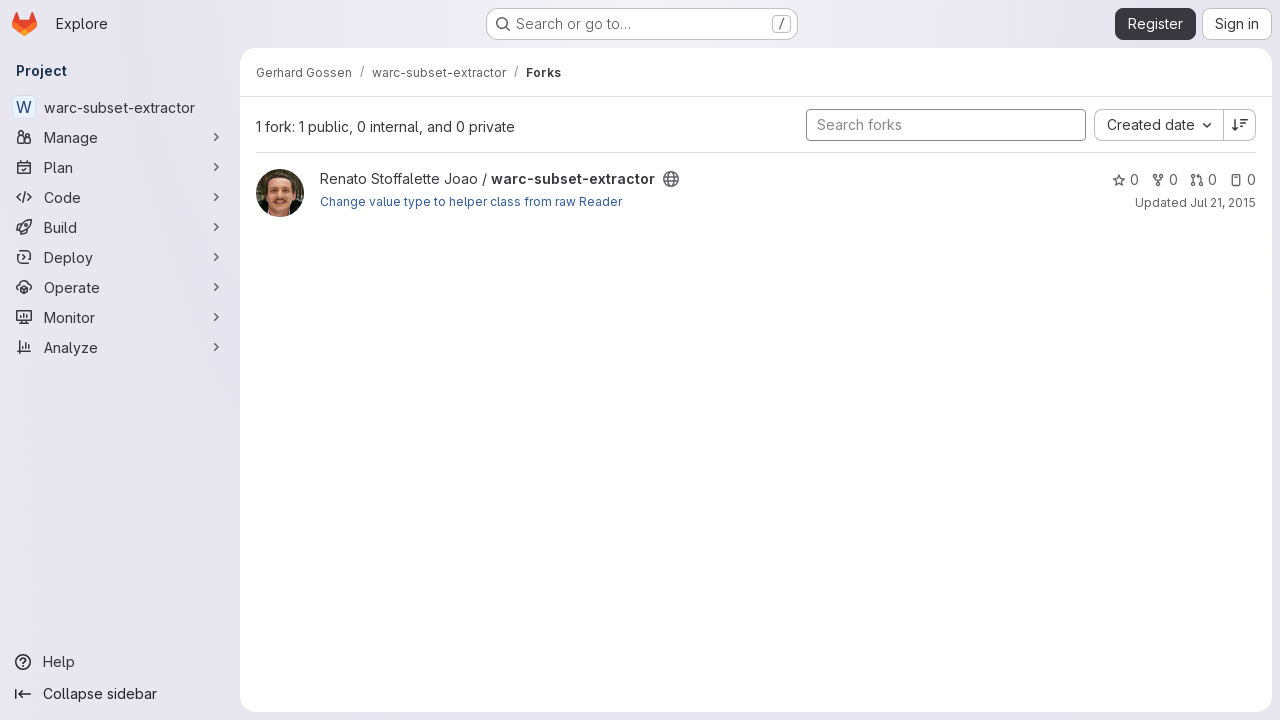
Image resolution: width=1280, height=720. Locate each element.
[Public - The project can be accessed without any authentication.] (671, 179)
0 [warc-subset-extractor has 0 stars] (1125, 179)
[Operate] (120, 287)
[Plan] (120, 167)
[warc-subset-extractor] (120, 107)
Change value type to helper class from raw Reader (471, 201)
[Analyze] (120, 347)
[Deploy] (120, 257)
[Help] (120, 662)
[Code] (120, 197)
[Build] (120, 227)
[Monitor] (120, 317)
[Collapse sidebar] (120, 694)
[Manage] (120, 137)
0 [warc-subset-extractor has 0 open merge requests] (1203, 179)
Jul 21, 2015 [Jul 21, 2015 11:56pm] (1223, 202)
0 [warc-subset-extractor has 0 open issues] (1242, 179)
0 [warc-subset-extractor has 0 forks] (1164, 179)
